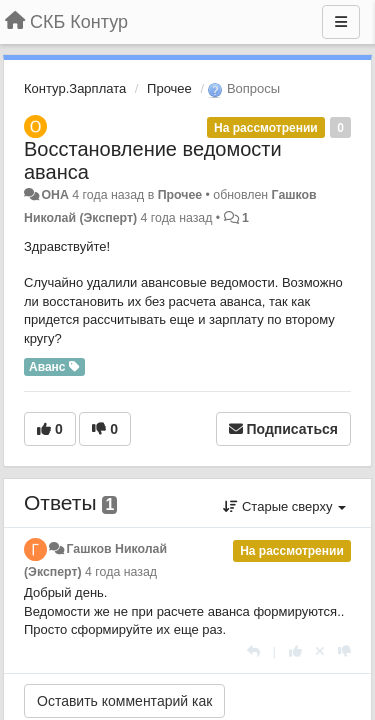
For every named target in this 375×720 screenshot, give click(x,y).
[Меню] (341, 22)
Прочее (169, 88)
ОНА (54, 195)
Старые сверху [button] (284, 506)
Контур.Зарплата (75, 88)
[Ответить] (253, 651)
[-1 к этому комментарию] (344, 651)
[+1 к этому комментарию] (295, 651)
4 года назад (121, 572)
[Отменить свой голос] (320, 651)
